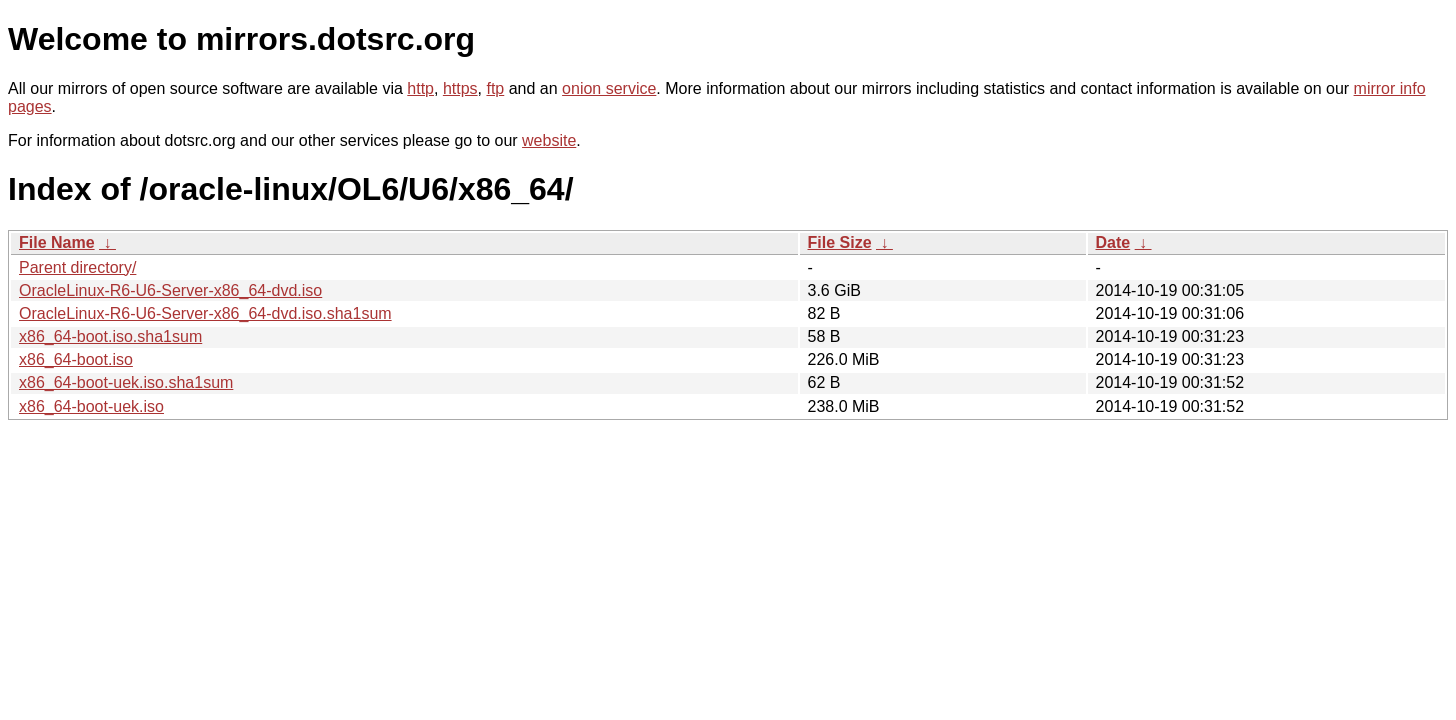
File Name (57, 242)
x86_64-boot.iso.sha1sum (110, 336)
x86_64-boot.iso (76, 359)
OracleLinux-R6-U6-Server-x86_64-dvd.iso (170, 290)
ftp (495, 88)
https (460, 88)
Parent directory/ (77, 267)
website (549, 140)
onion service (609, 88)
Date (1113, 242)
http (420, 88)
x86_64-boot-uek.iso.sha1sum (126, 382)
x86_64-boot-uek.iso (91, 406)
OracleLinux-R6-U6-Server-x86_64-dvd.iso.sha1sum (205, 313)
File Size (840, 242)
